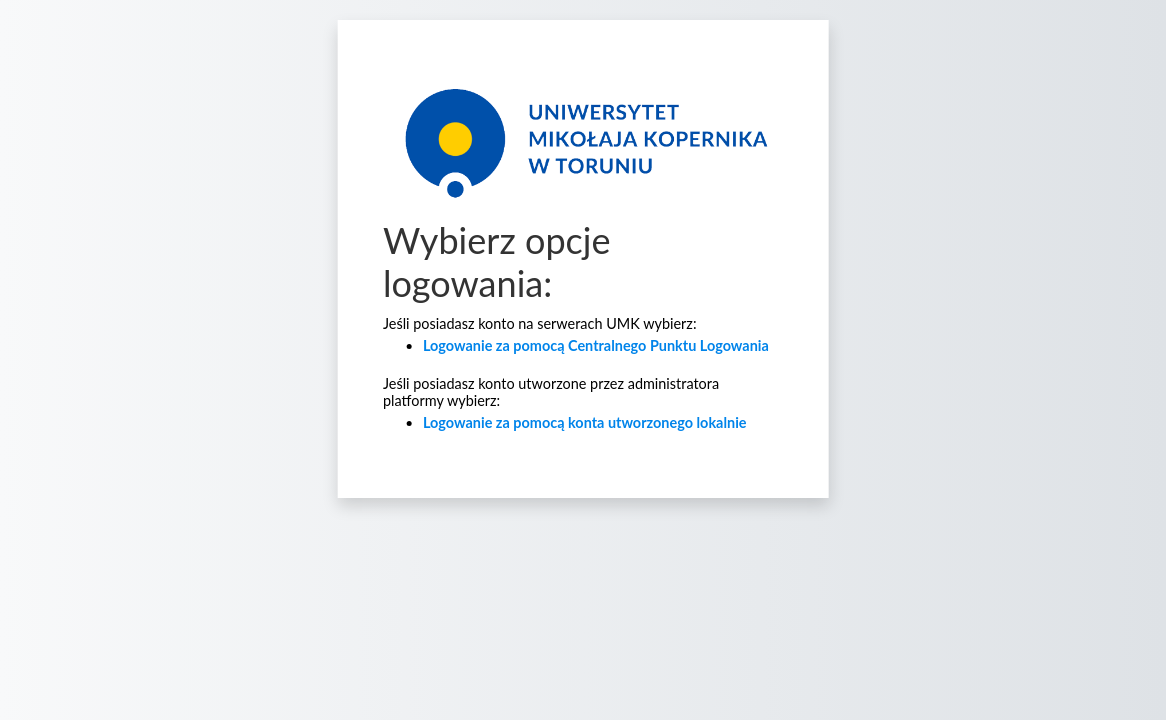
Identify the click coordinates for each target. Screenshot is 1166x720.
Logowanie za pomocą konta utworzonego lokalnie (585, 422)
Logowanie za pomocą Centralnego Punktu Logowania (596, 345)
